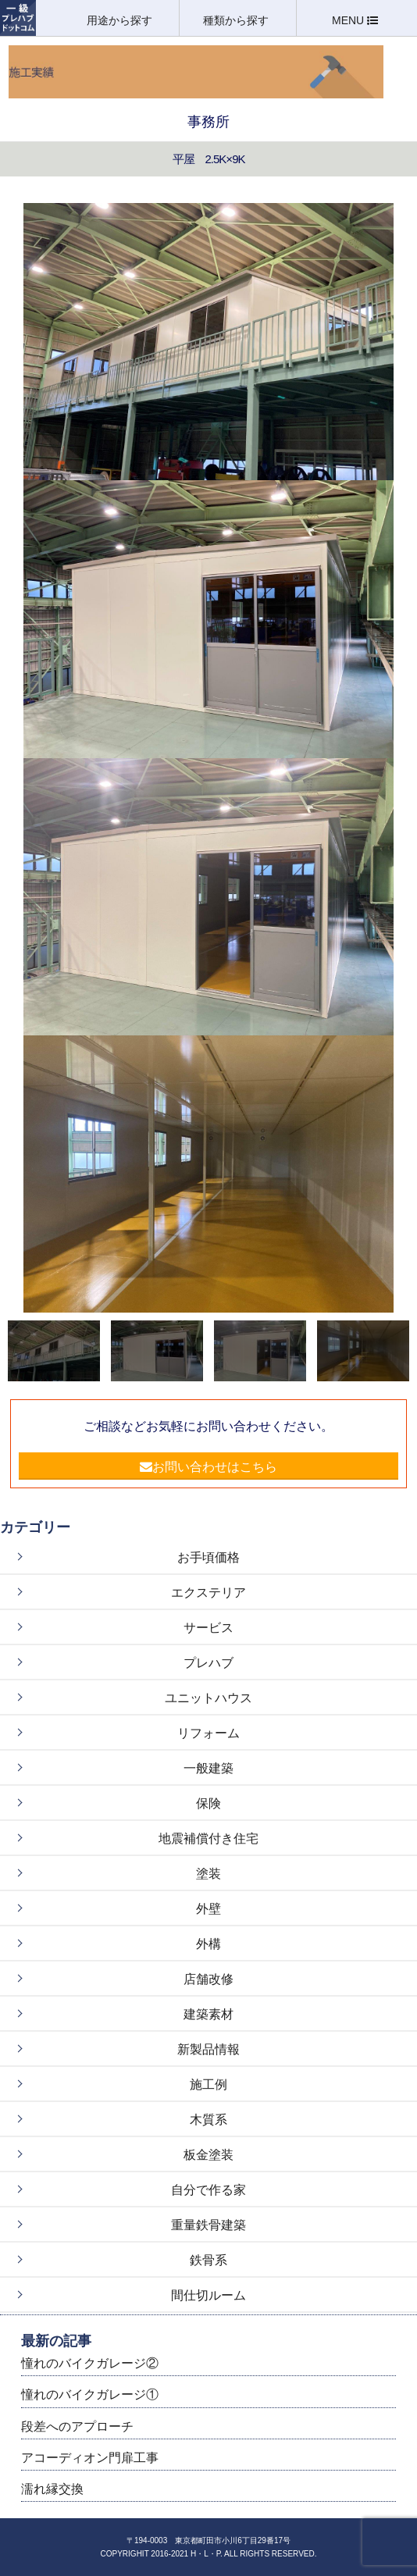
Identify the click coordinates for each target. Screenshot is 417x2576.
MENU (355, 20)
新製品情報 (208, 2049)
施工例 (208, 2084)
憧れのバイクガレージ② (90, 2363)
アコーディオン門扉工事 (90, 2457)
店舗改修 (208, 1979)
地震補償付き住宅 (208, 1838)
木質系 (208, 2119)
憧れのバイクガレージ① (90, 2394)
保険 (208, 1803)
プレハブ (208, 1662)
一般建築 (208, 1768)
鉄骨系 (208, 2260)
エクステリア (208, 1592)
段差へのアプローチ (77, 2426)
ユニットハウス (208, 1698)
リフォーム (208, 1733)
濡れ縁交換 (52, 2489)
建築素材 (208, 2014)
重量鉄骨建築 (208, 2225)
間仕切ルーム (208, 2295)
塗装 (208, 1873)
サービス (208, 1627)
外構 (208, 1944)
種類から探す (237, 20)
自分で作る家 (208, 2190)
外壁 (208, 1908)
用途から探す (121, 20)
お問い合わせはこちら (208, 1466)
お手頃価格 (208, 1557)
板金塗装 (208, 2154)
